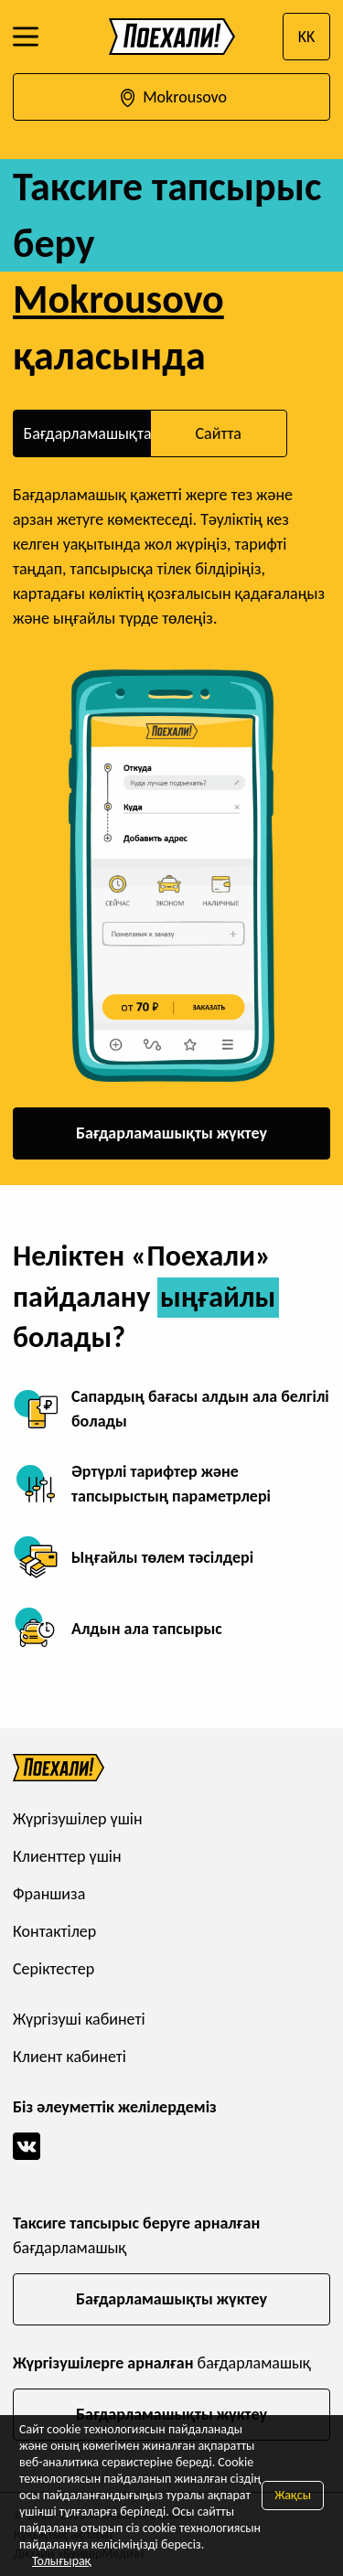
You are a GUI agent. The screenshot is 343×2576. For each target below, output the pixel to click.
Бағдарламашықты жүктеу (171, 1133)
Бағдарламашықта (87, 433)
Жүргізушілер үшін (78, 1819)
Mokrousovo (171, 98)
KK (307, 37)
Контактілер (54, 1931)
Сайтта (218, 433)
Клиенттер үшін (67, 1856)
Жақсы (292, 2495)
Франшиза (49, 1894)
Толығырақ (61, 2561)
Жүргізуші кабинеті (79, 2019)
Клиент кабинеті (69, 2057)
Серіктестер (53, 1969)
